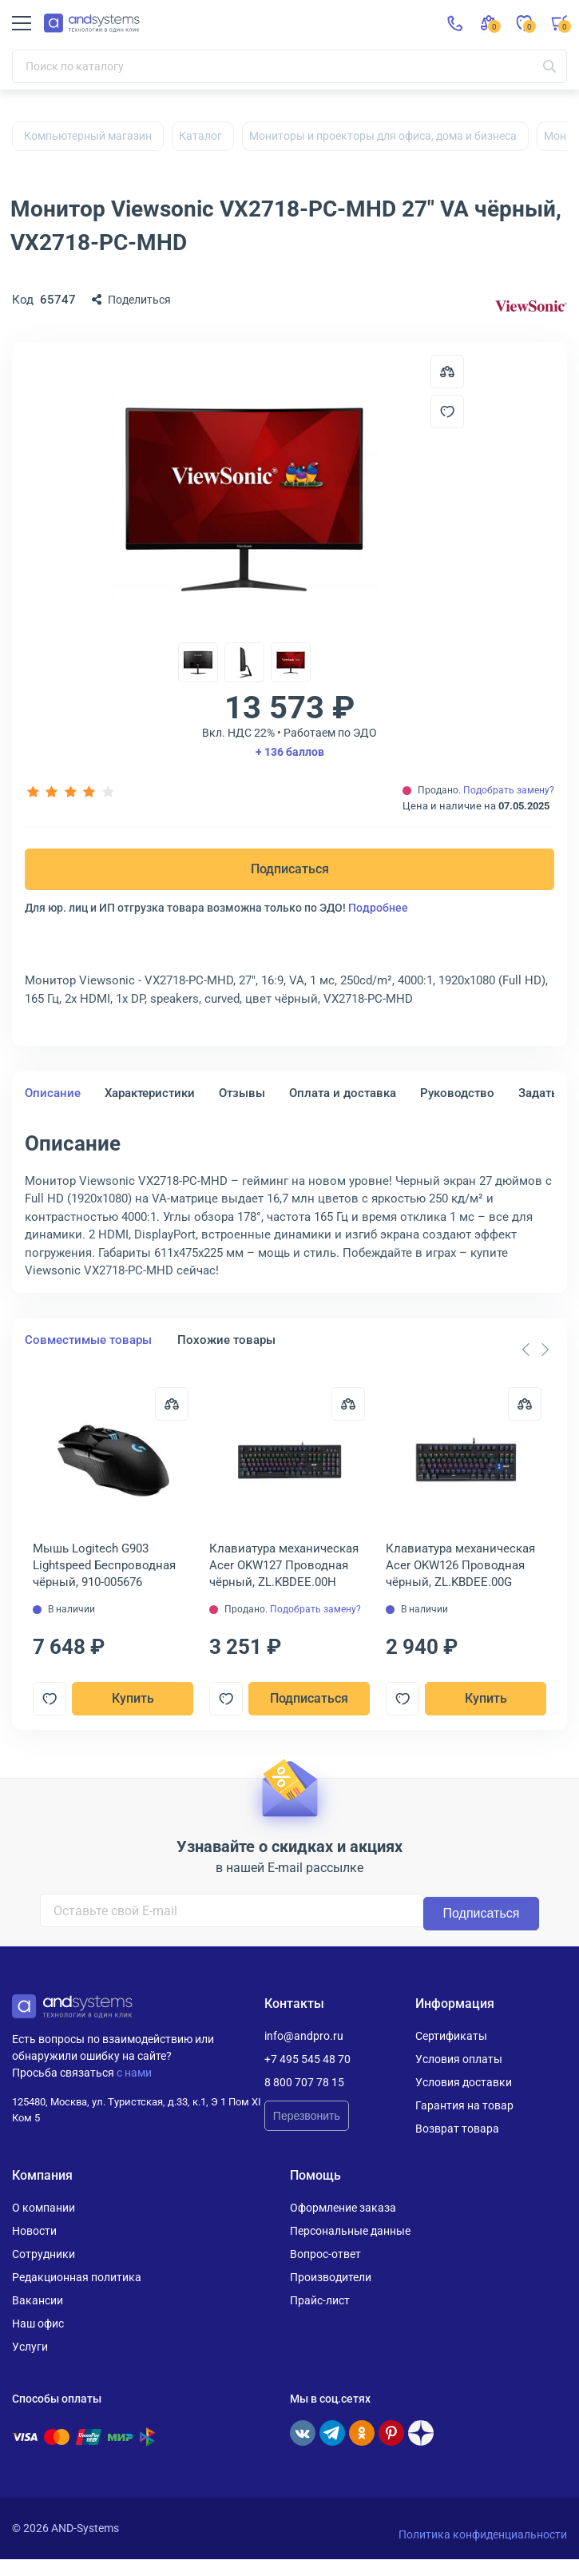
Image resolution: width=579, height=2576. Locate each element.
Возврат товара (457, 2128)
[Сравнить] (171, 1404)
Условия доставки (463, 2082)
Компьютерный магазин (88, 135)
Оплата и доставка (342, 1093)
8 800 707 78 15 (304, 2082)
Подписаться (290, 869)
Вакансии (37, 2300)
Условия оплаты (458, 2059)
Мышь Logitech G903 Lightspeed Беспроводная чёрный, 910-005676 (104, 1565)
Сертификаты (451, 2035)
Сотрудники (43, 2254)
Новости (34, 2230)
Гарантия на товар (464, 2105)
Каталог (200, 135)
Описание (53, 1093)
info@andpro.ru (303, 2035)
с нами (134, 2072)
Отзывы (242, 1093)
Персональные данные (350, 2230)
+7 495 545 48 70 (307, 2059)
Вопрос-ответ (325, 2254)
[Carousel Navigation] (535, 1349)
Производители (330, 2277)
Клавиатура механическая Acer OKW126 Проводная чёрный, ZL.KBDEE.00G (460, 1565)
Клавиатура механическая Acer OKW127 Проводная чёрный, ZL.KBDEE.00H (284, 1565)
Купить (132, 1698)
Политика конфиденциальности (483, 2534)
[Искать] (549, 66)
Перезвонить (306, 2115)
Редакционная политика (76, 2277)
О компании (43, 2207)
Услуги (30, 2346)
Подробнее (378, 907)
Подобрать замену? (508, 790)
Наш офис (38, 2323)
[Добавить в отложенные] (447, 411)
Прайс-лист (320, 2300)
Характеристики (150, 1093)
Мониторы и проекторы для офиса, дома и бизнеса (383, 135)
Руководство (457, 1093)
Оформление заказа (343, 2207)
